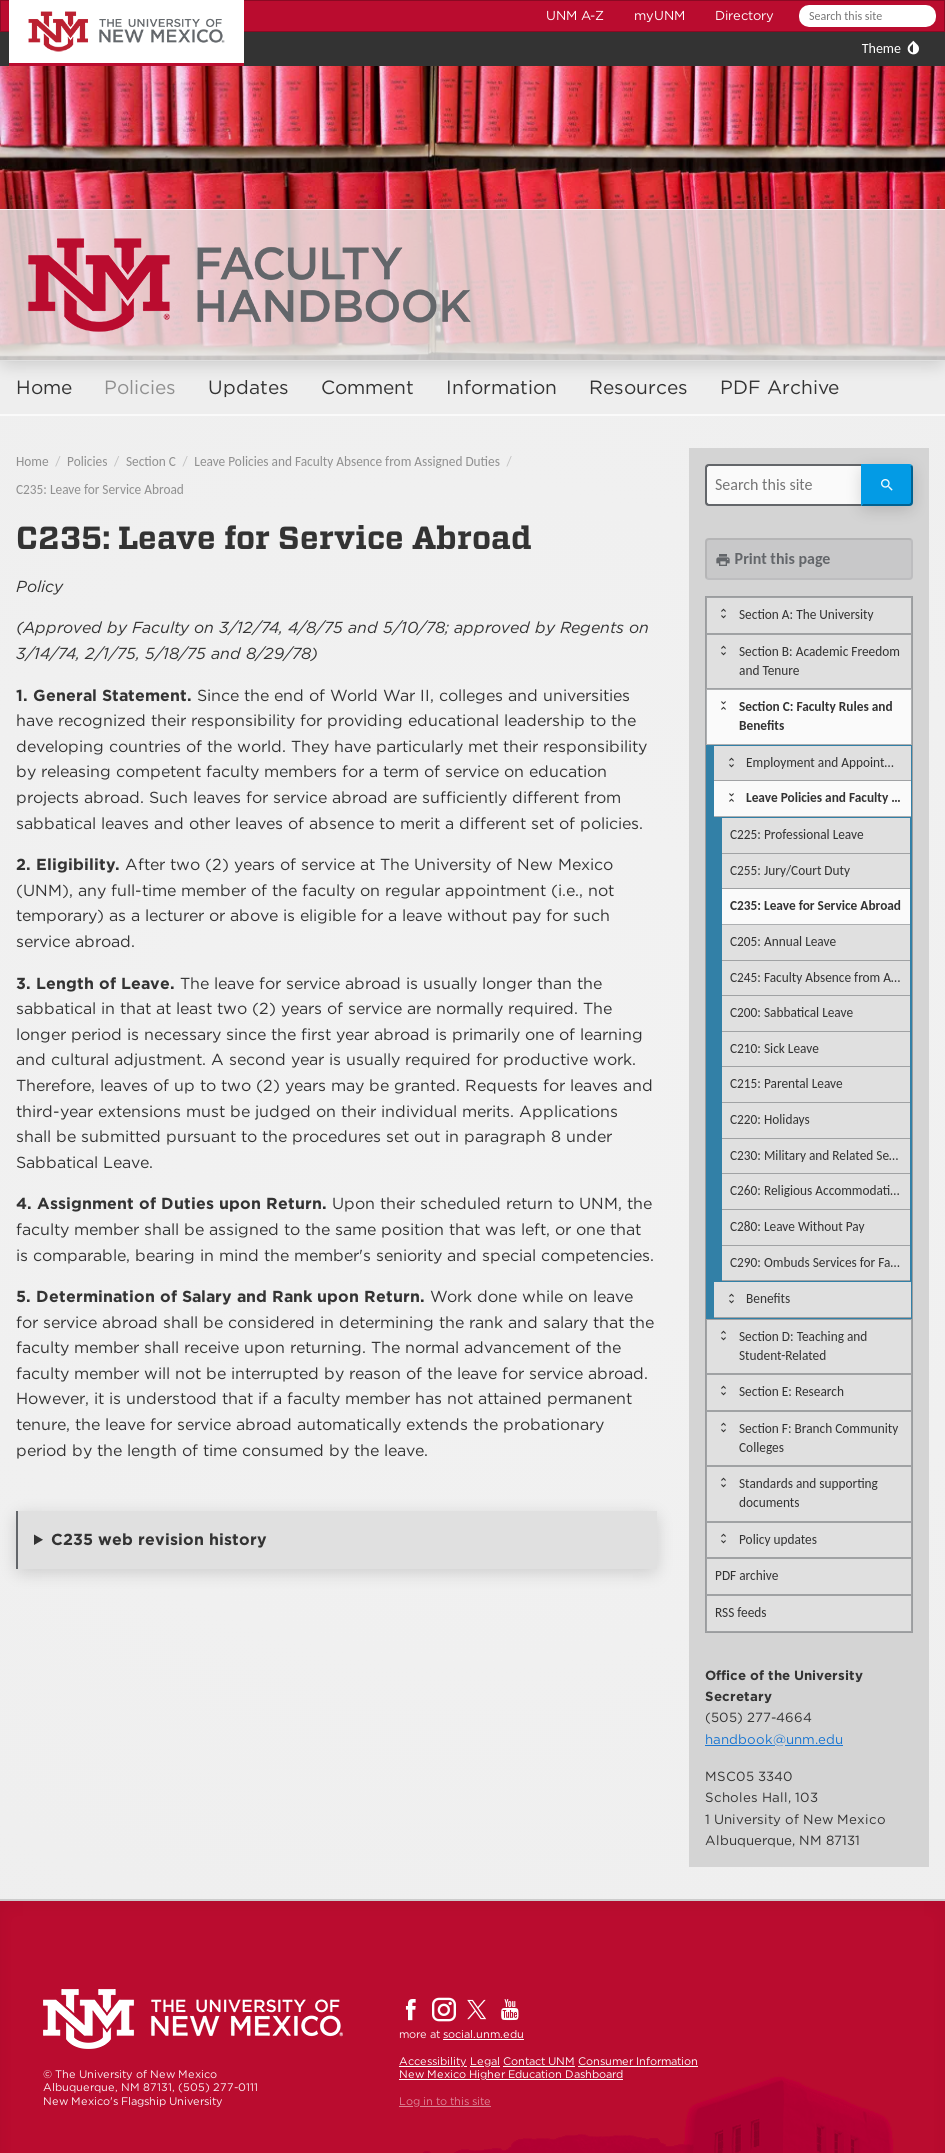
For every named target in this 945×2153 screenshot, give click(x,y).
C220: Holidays (770, 1119)
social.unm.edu (483, 2034)
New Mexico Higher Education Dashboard (511, 2074)
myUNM (659, 15)
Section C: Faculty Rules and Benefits (816, 716)
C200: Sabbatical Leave (791, 1012)
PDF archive (746, 1575)
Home (44, 387)
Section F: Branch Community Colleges (818, 1438)
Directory (744, 15)
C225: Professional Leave (797, 834)
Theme (881, 48)
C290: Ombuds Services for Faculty (820, 1262)
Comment (367, 387)
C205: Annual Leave (783, 941)
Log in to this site (445, 2101)
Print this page (772, 558)
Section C (151, 461)
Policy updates (778, 1539)
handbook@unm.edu (774, 1739)
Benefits (768, 1298)
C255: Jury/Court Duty (790, 870)
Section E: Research (791, 1391)
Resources (638, 387)
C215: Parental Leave (786, 1083)
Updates (248, 387)
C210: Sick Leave (774, 1048)
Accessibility (433, 2061)
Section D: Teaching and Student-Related (803, 1346)
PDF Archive (779, 387)
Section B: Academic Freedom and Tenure (819, 661)
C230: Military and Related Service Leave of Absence (820, 1155)
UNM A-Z (575, 15)
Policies (140, 387)
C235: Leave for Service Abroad (100, 489)
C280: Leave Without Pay (797, 1226)
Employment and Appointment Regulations (828, 762)
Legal (485, 2061)
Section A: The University (806, 614)
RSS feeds (741, 1612)
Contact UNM (539, 2061)
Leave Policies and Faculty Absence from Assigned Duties (347, 461)
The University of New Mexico (104, 3)
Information (501, 387)
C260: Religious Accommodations (819, 1190)
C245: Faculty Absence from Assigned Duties (820, 977)
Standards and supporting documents (808, 1493)
